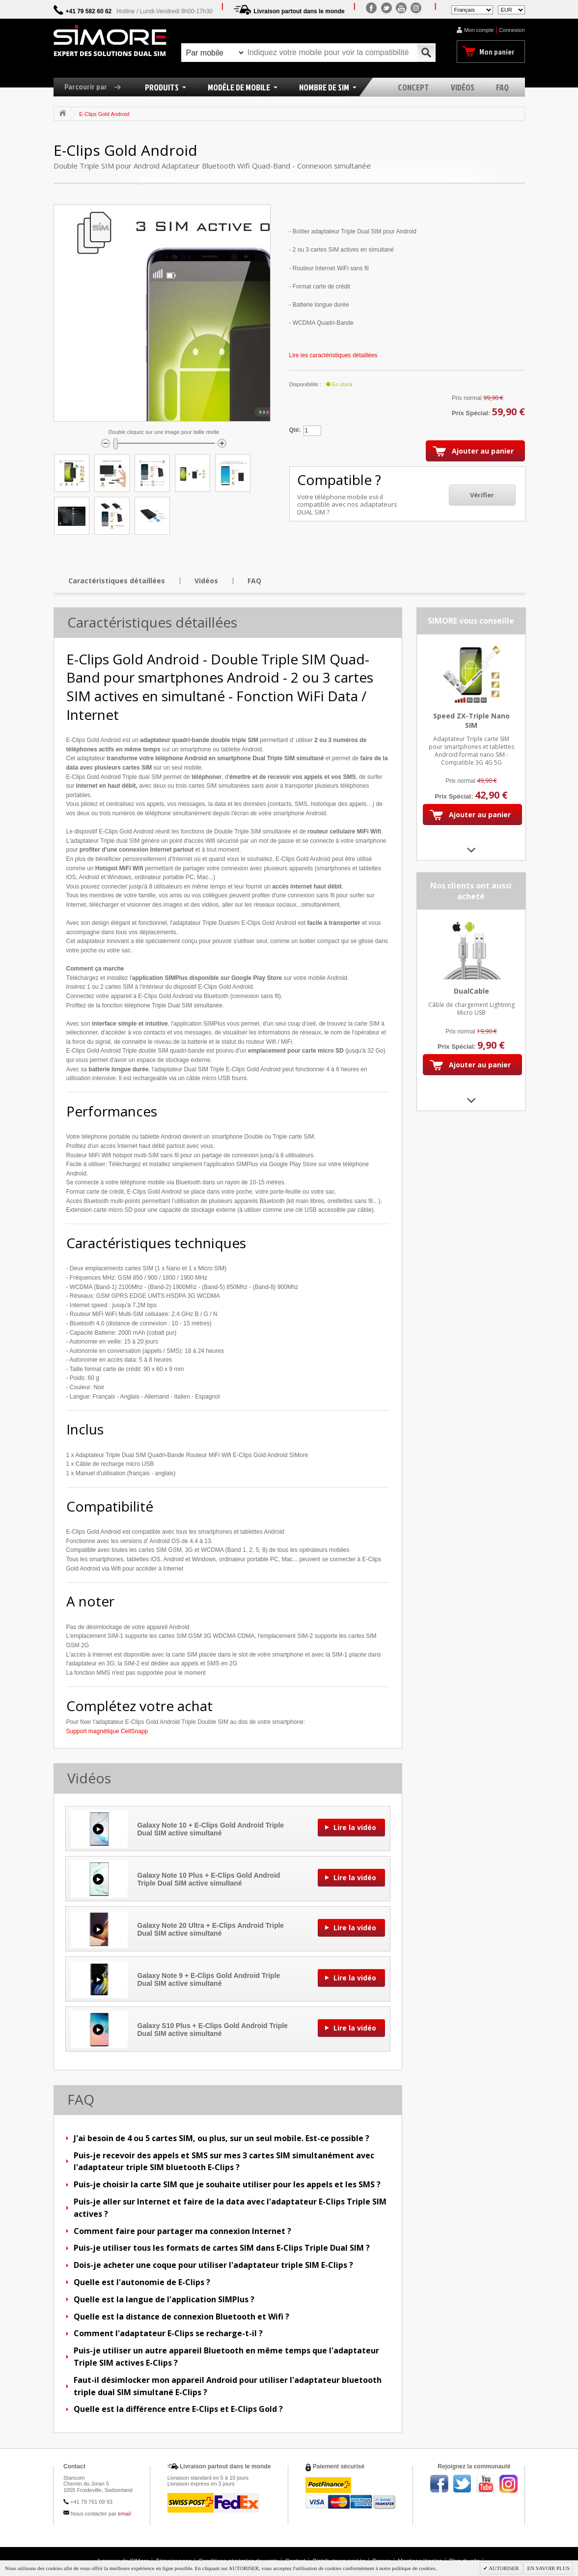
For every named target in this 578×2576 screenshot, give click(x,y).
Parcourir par (96, 86)
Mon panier (497, 51)
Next (471, 850)
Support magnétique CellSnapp (107, 1731)
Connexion (512, 30)
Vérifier (482, 494)
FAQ (254, 580)
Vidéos (206, 580)
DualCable (471, 991)
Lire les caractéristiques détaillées (333, 355)
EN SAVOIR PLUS (548, 2568)
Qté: (295, 430)
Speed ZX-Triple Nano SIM (471, 720)
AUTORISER (503, 2568)
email (124, 2514)
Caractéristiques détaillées (116, 580)
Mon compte (479, 30)
